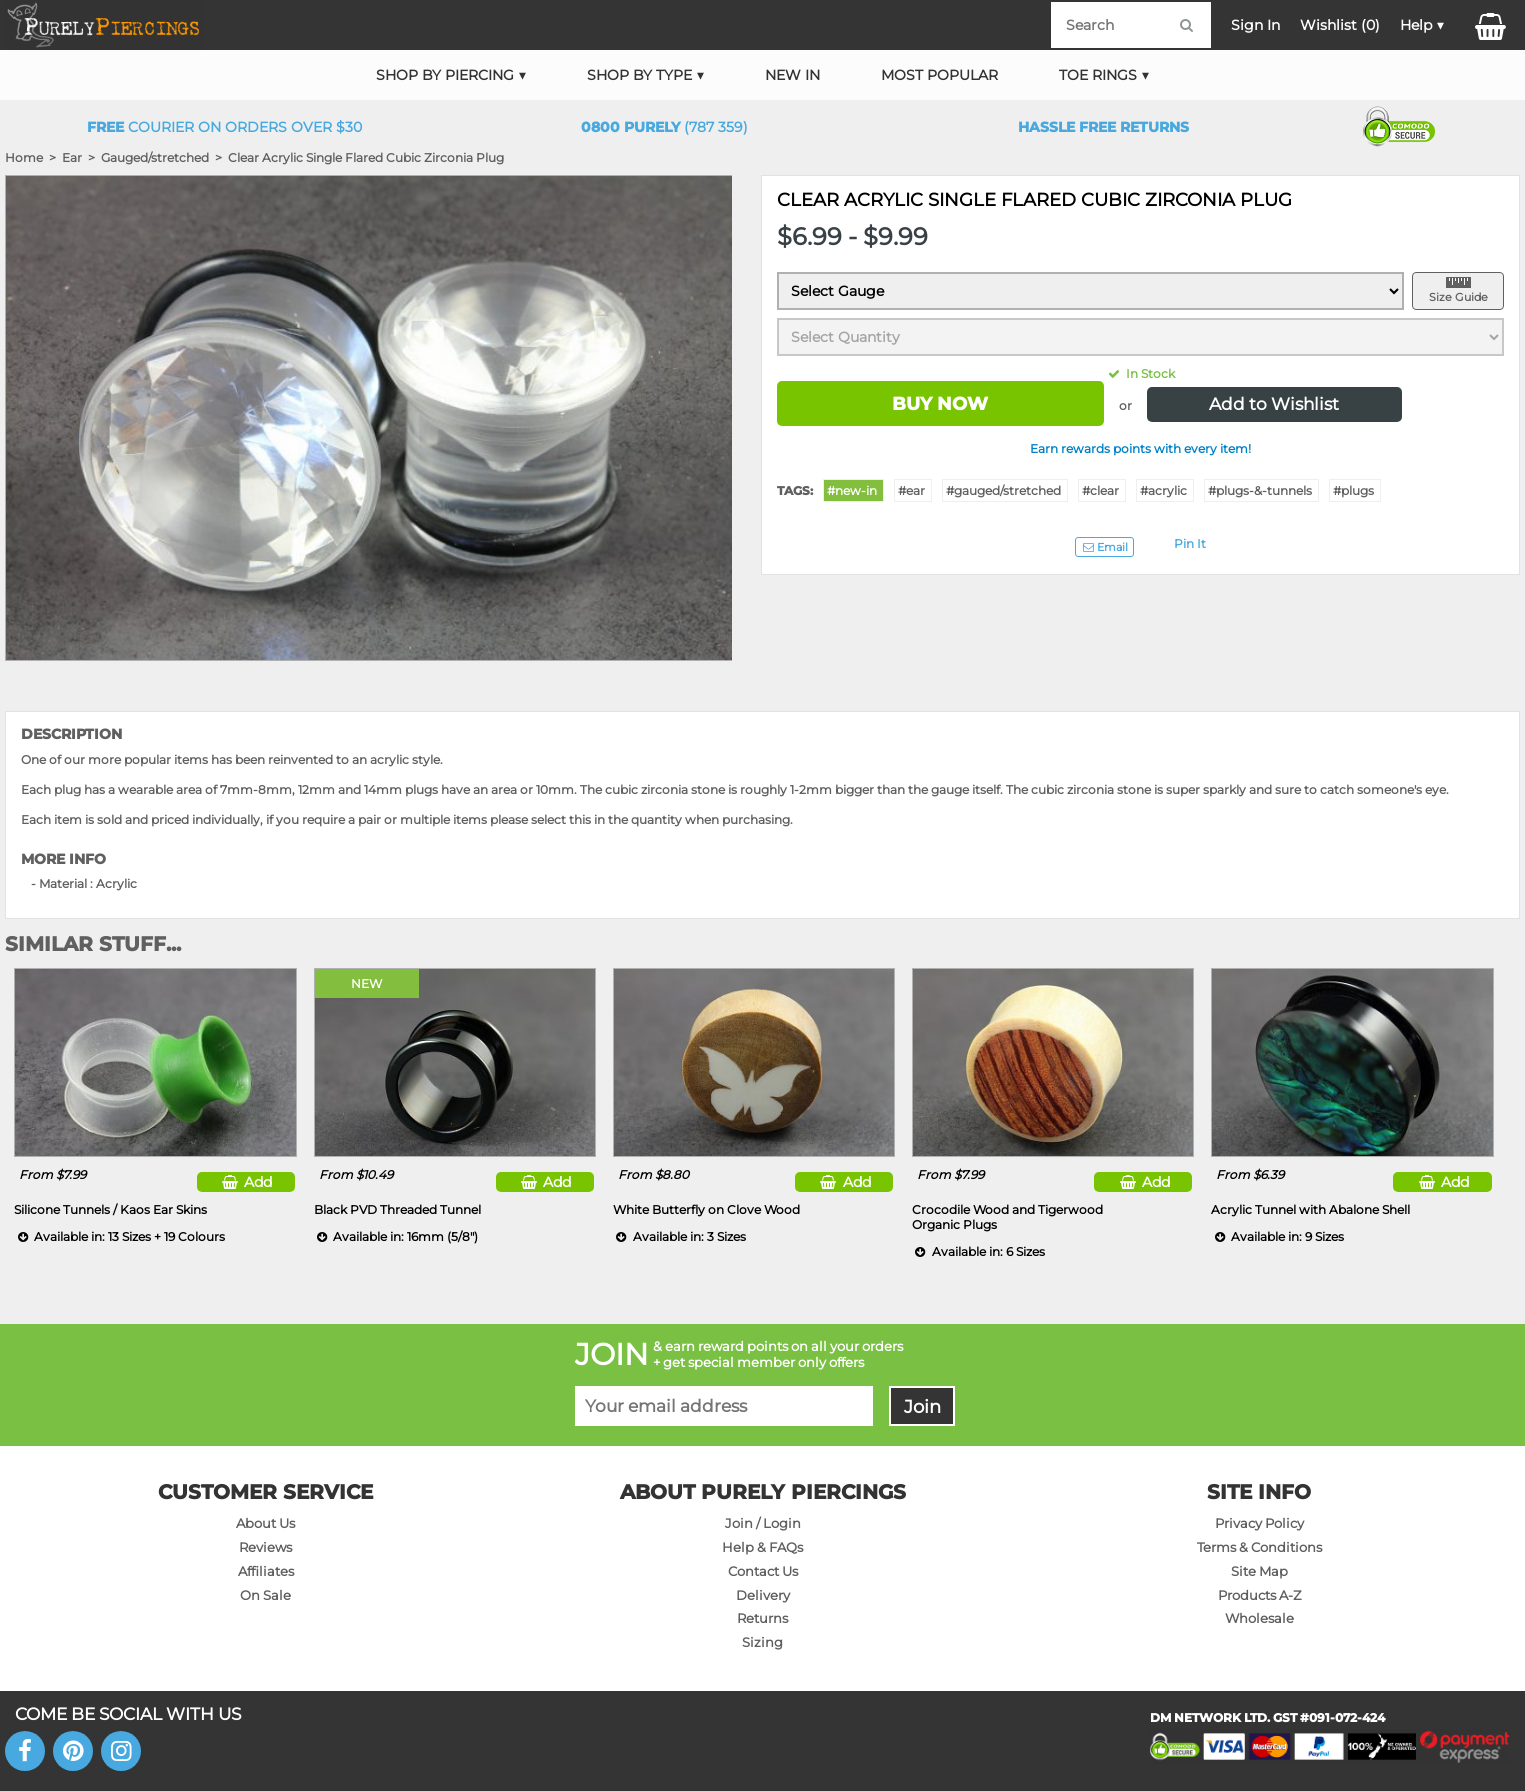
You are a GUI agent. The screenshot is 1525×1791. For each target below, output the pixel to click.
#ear (911, 490)
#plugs (1353, 490)
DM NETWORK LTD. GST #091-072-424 (1267, 1717)
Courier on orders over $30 (224, 127)
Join (922, 1406)
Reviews (265, 1547)
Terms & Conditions (1259, 1547)
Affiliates (266, 1571)
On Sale (265, 1595)
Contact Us (763, 1571)
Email (1104, 547)
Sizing (762, 1642)
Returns (762, 1618)
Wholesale (1259, 1618)
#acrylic (1163, 490)
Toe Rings (1098, 75)
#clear (1100, 490)
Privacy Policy (1259, 1523)
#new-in (852, 490)
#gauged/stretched (1003, 490)
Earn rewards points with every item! (1140, 448)
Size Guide (1458, 297)
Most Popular (939, 75)
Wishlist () (1340, 25)
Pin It (1190, 543)
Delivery (763, 1595)
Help (1416, 25)
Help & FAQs (762, 1547)
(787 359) (664, 127)
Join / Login (763, 1523)
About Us (265, 1523)
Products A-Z (1259, 1595)
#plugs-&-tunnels (1260, 490)
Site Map (1259, 1571)
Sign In (1255, 25)
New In (792, 75)
